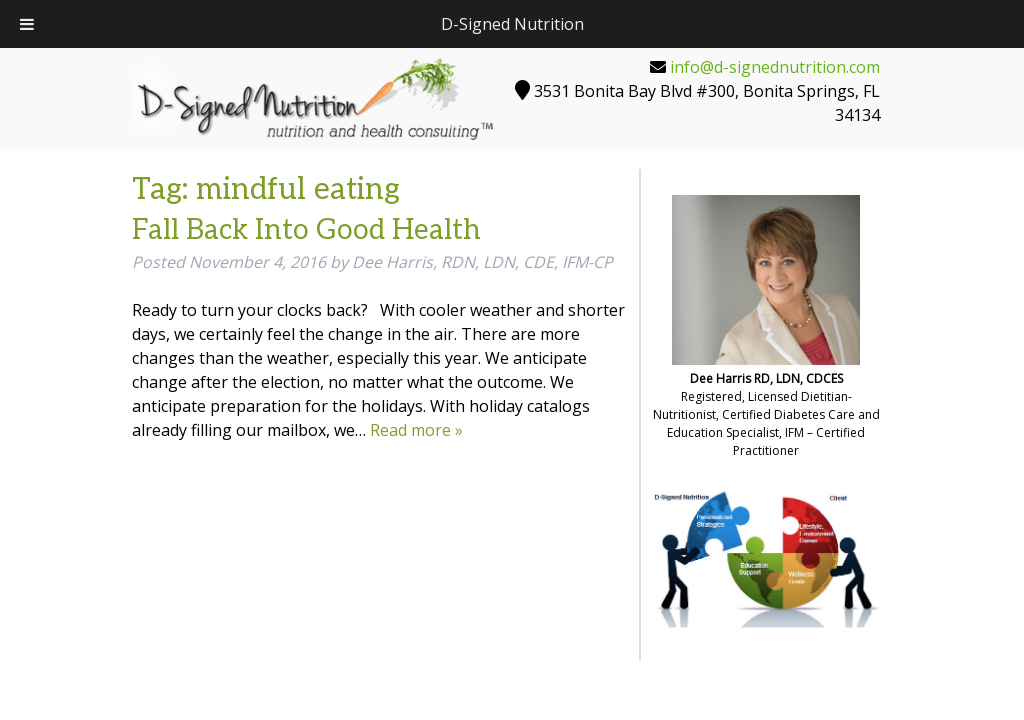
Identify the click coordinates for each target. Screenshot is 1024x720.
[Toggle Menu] (27, 24)
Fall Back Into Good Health (306, 230)
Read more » (416, 430)
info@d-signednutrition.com (775, 67)
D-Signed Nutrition (512, 24)
